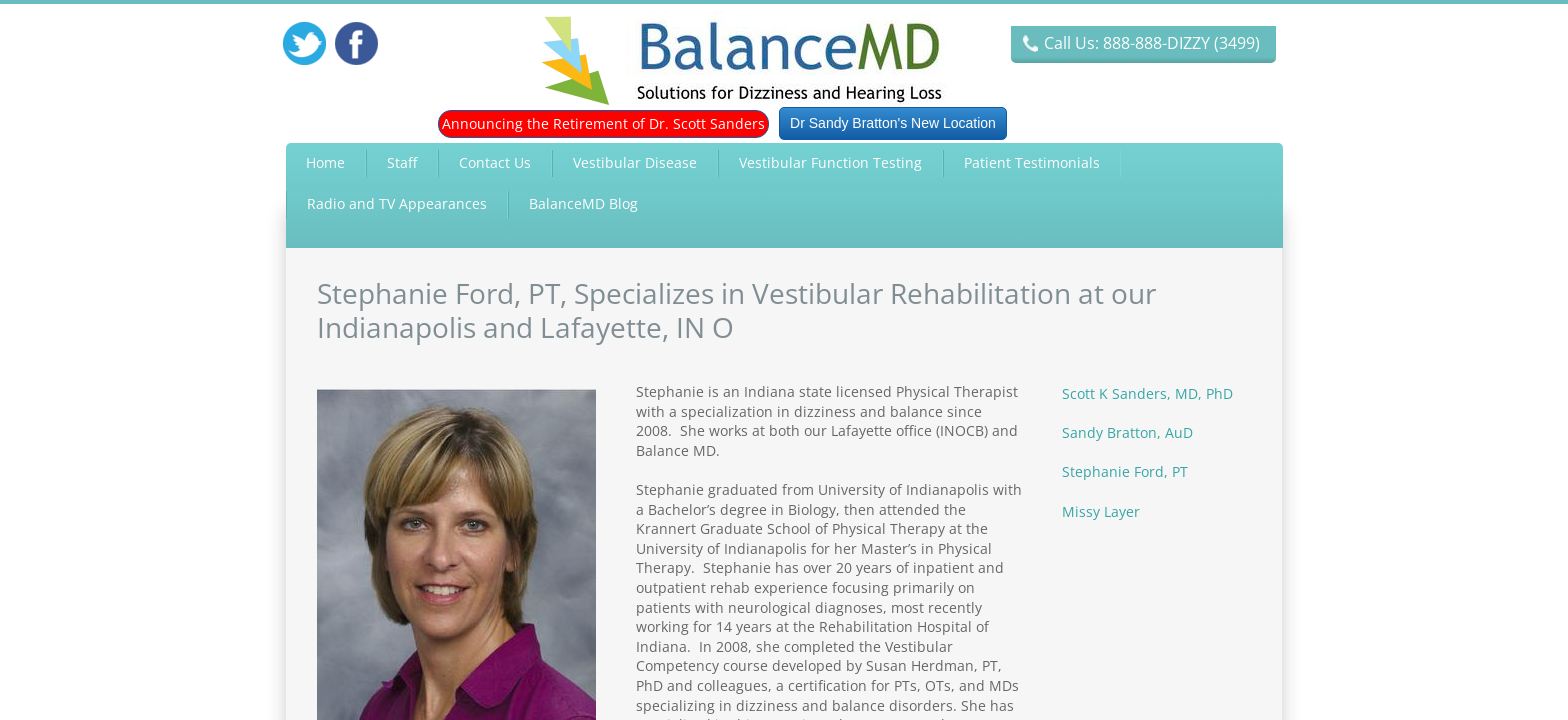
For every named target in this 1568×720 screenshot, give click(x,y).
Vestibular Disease (635, 162)
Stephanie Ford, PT (1125, 471)
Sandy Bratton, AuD (1127, 432)
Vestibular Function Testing (830, 162)
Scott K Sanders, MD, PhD (1147, 393)
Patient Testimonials (1032, 162)
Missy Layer (1101, 511)
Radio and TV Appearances (397, 203)
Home (325, 162)
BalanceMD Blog (583, 203)
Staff (402, 162)
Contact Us (495, 162)
